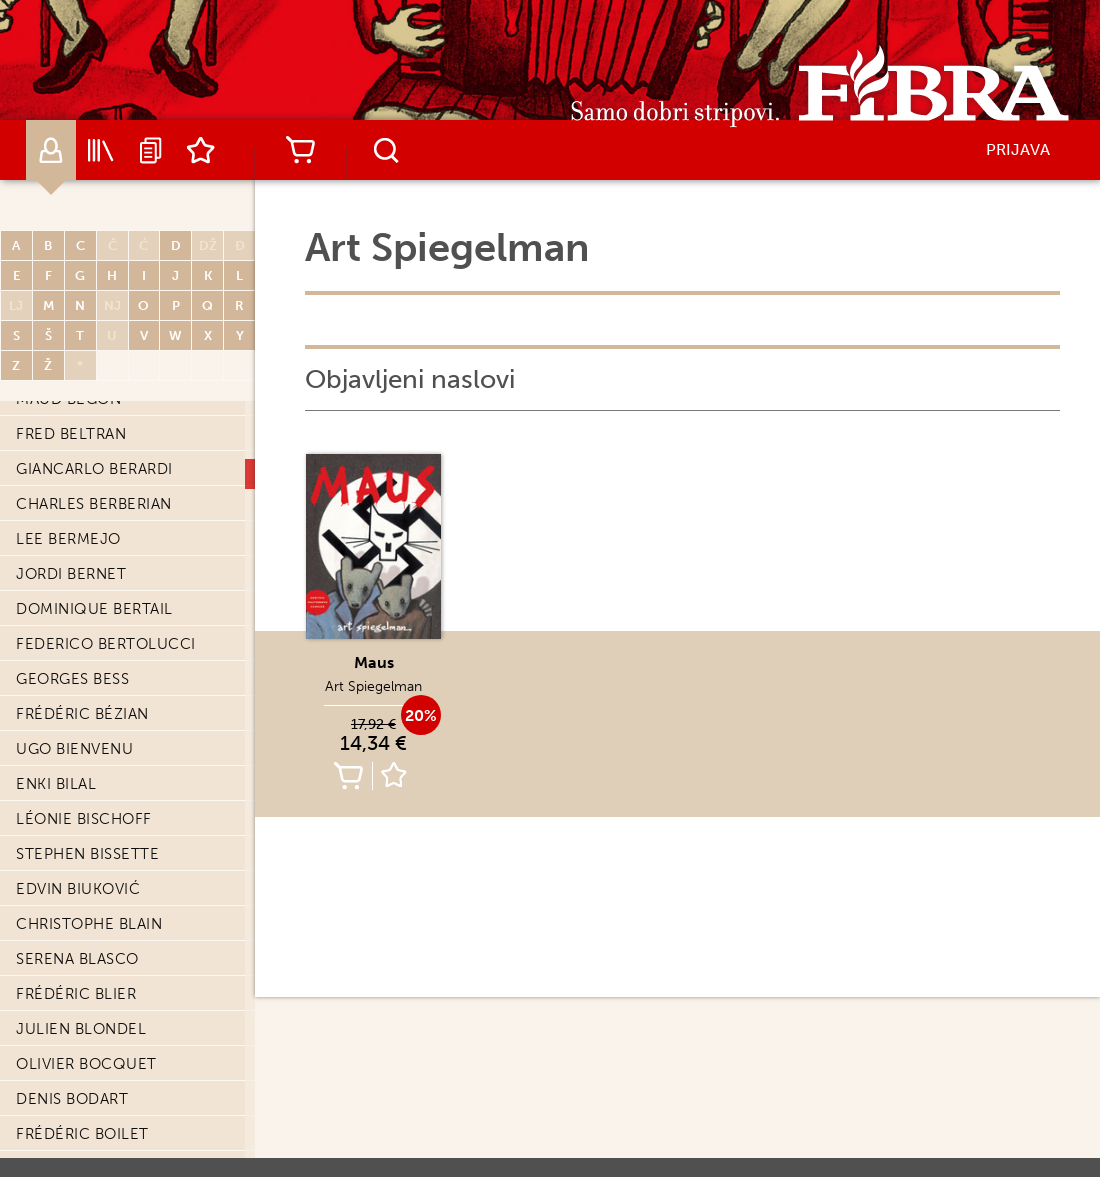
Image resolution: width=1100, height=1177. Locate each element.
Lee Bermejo (68, 539)
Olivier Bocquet (86, 1064)
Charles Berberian (94, 504)
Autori (51, 150)
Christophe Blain (89, 924)
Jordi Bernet (71, 574)
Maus (374, 662)
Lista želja (201, 150)
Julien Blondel (81, 1029)
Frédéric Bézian (82, 714)
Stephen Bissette (87, 854)
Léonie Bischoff (84, 819)
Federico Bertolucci (106, 644)
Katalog (101, 150)
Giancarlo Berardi (94, 469)
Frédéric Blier (76, 994)
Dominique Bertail (94, 609)
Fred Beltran (71, 434)
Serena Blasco (77, 959)
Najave (151, 150)
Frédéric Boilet (82, 1134)
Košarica (300, 150)
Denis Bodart (72, 1099)
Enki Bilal (56, 784)
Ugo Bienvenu (74, 749)
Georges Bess (72, 679)
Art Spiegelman (373, 686)
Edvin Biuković (78, 889)
